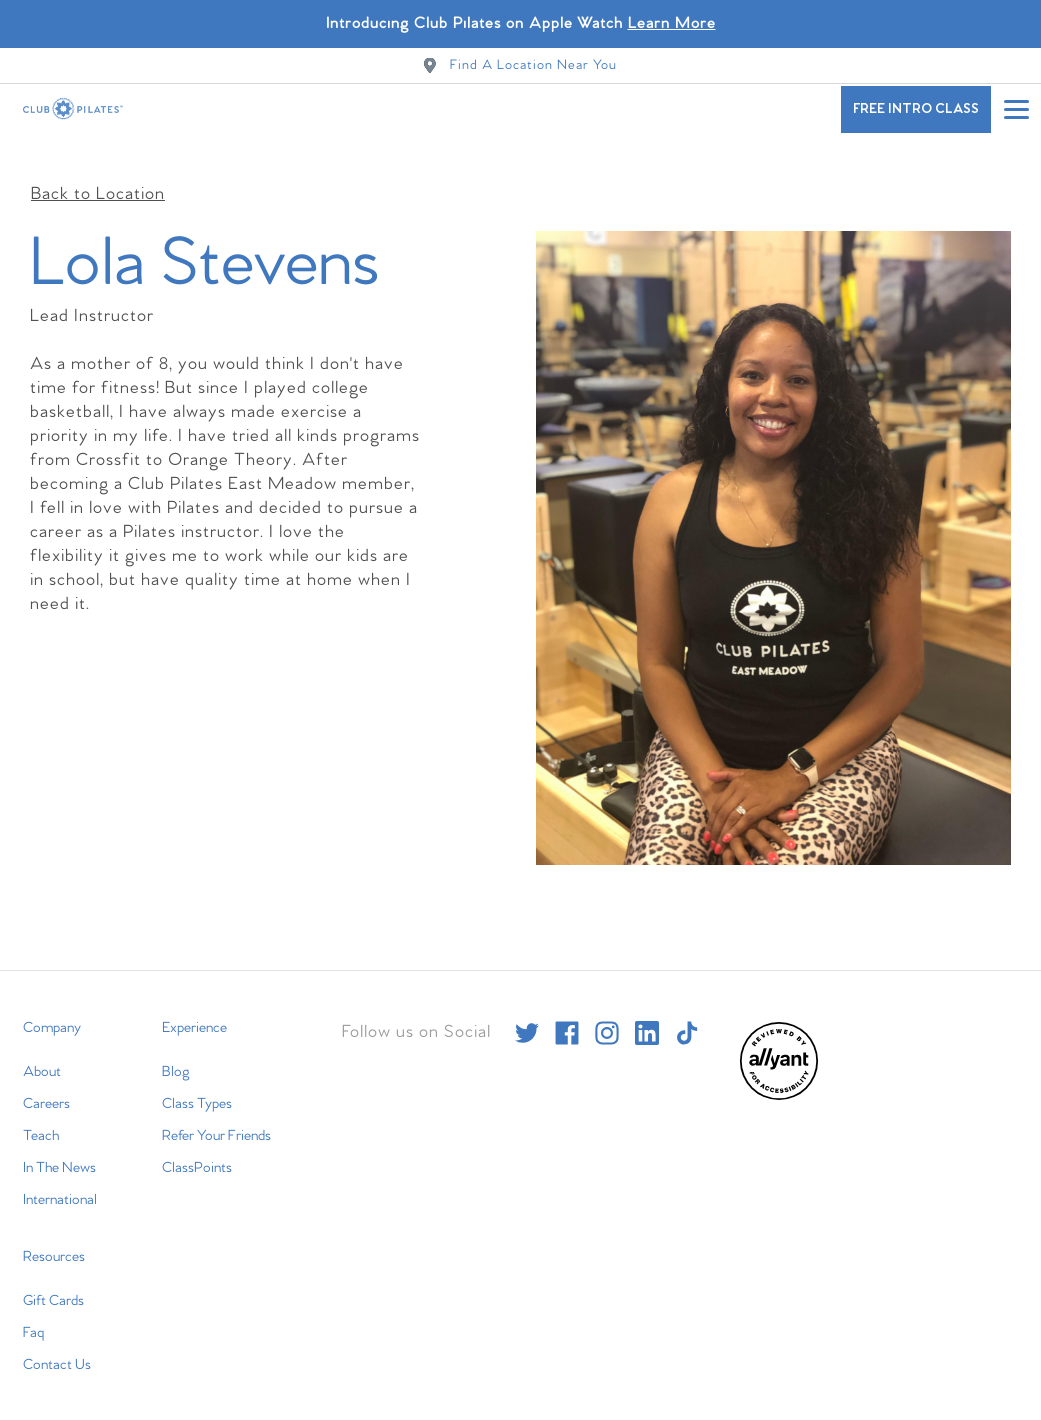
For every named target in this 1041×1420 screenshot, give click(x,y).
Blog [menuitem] (176, 1057)
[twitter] (527, 1018)
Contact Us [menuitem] (57, 1350)
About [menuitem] (42, 1057)
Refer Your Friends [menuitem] (216, 1121)
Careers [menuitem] (46, 1089)
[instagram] (607, 1018)
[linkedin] (647, 1018)
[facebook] (567, 1018)
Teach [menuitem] (41, 1121)
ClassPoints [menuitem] (197, 1153)
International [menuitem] (60, 1185)
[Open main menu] (1016, 109)
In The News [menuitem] (59, 1153)
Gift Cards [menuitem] (53, 1286)
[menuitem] (779, 1081)
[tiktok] (687, 1018)
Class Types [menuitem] (197, 1089)
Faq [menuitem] (33, 1318)
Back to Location (98, 179)
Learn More (672, 23)
